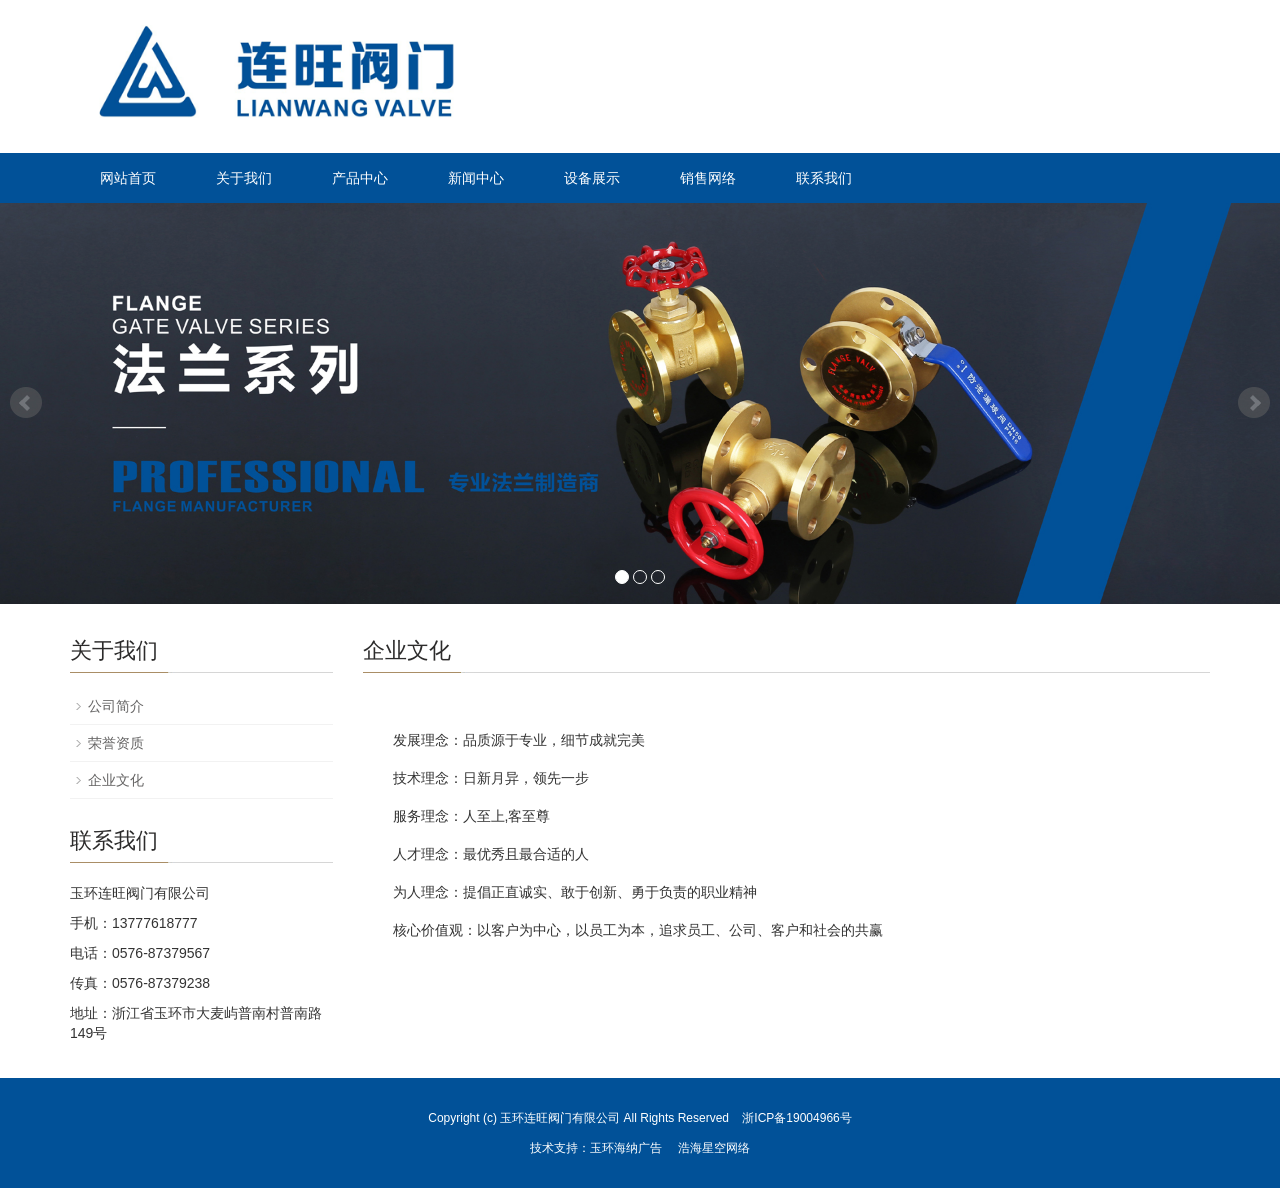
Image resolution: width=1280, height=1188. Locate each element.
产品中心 (360, 178)
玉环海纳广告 (626, 1148)
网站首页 (128, 178)
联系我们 (824, 178)
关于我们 (244, 178)
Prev (26, 403)
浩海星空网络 (714, 1148)
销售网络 (708, 178)
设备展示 (592, 178)
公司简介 (116, 706)
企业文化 (116, 780)
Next (1254, 403)
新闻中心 (476, 178)
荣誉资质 (116, 743)
